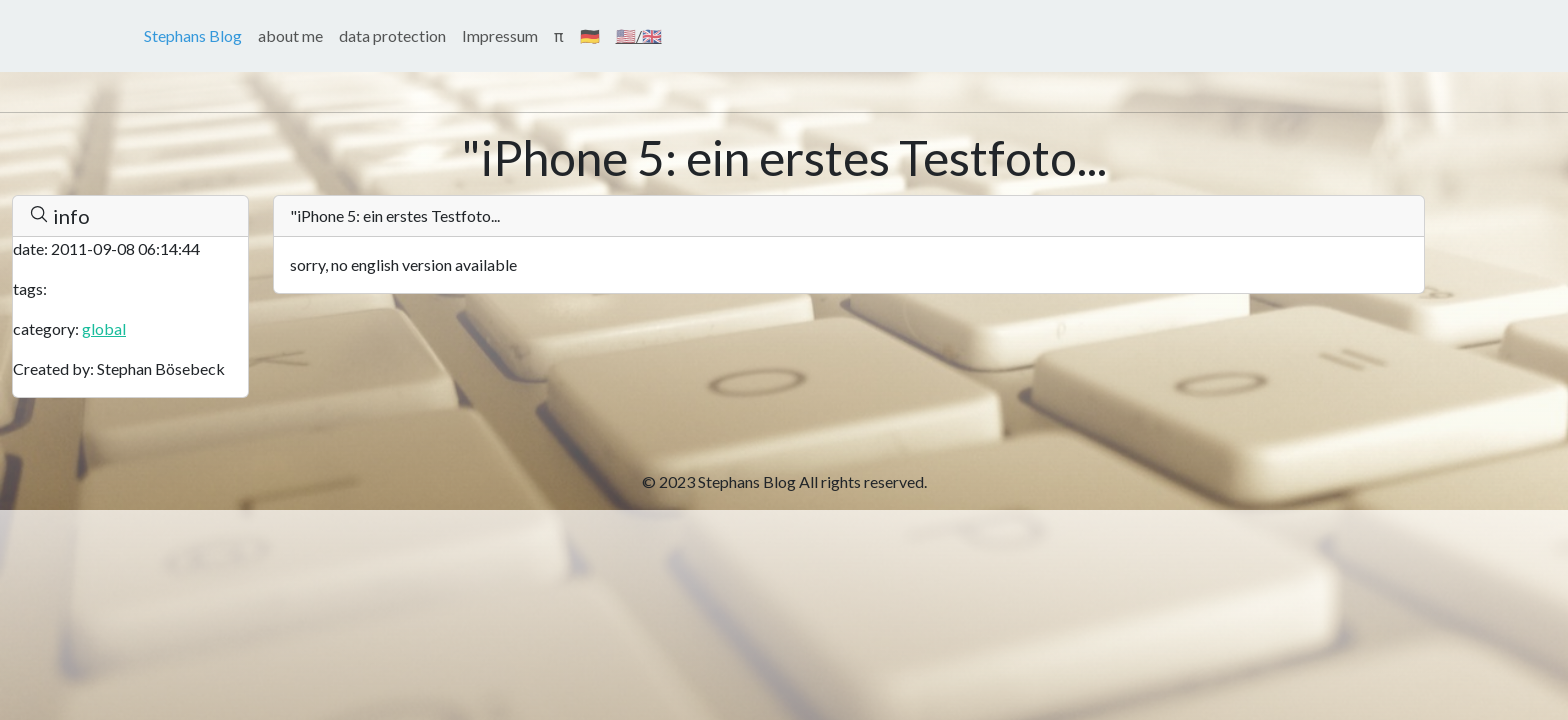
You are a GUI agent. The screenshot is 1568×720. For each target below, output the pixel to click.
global (104, 328)
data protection (392, 35)
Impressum (500, 35)
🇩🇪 (590, 35)
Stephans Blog (193, 35)
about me (290, 35)
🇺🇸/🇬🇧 (639, 35)
